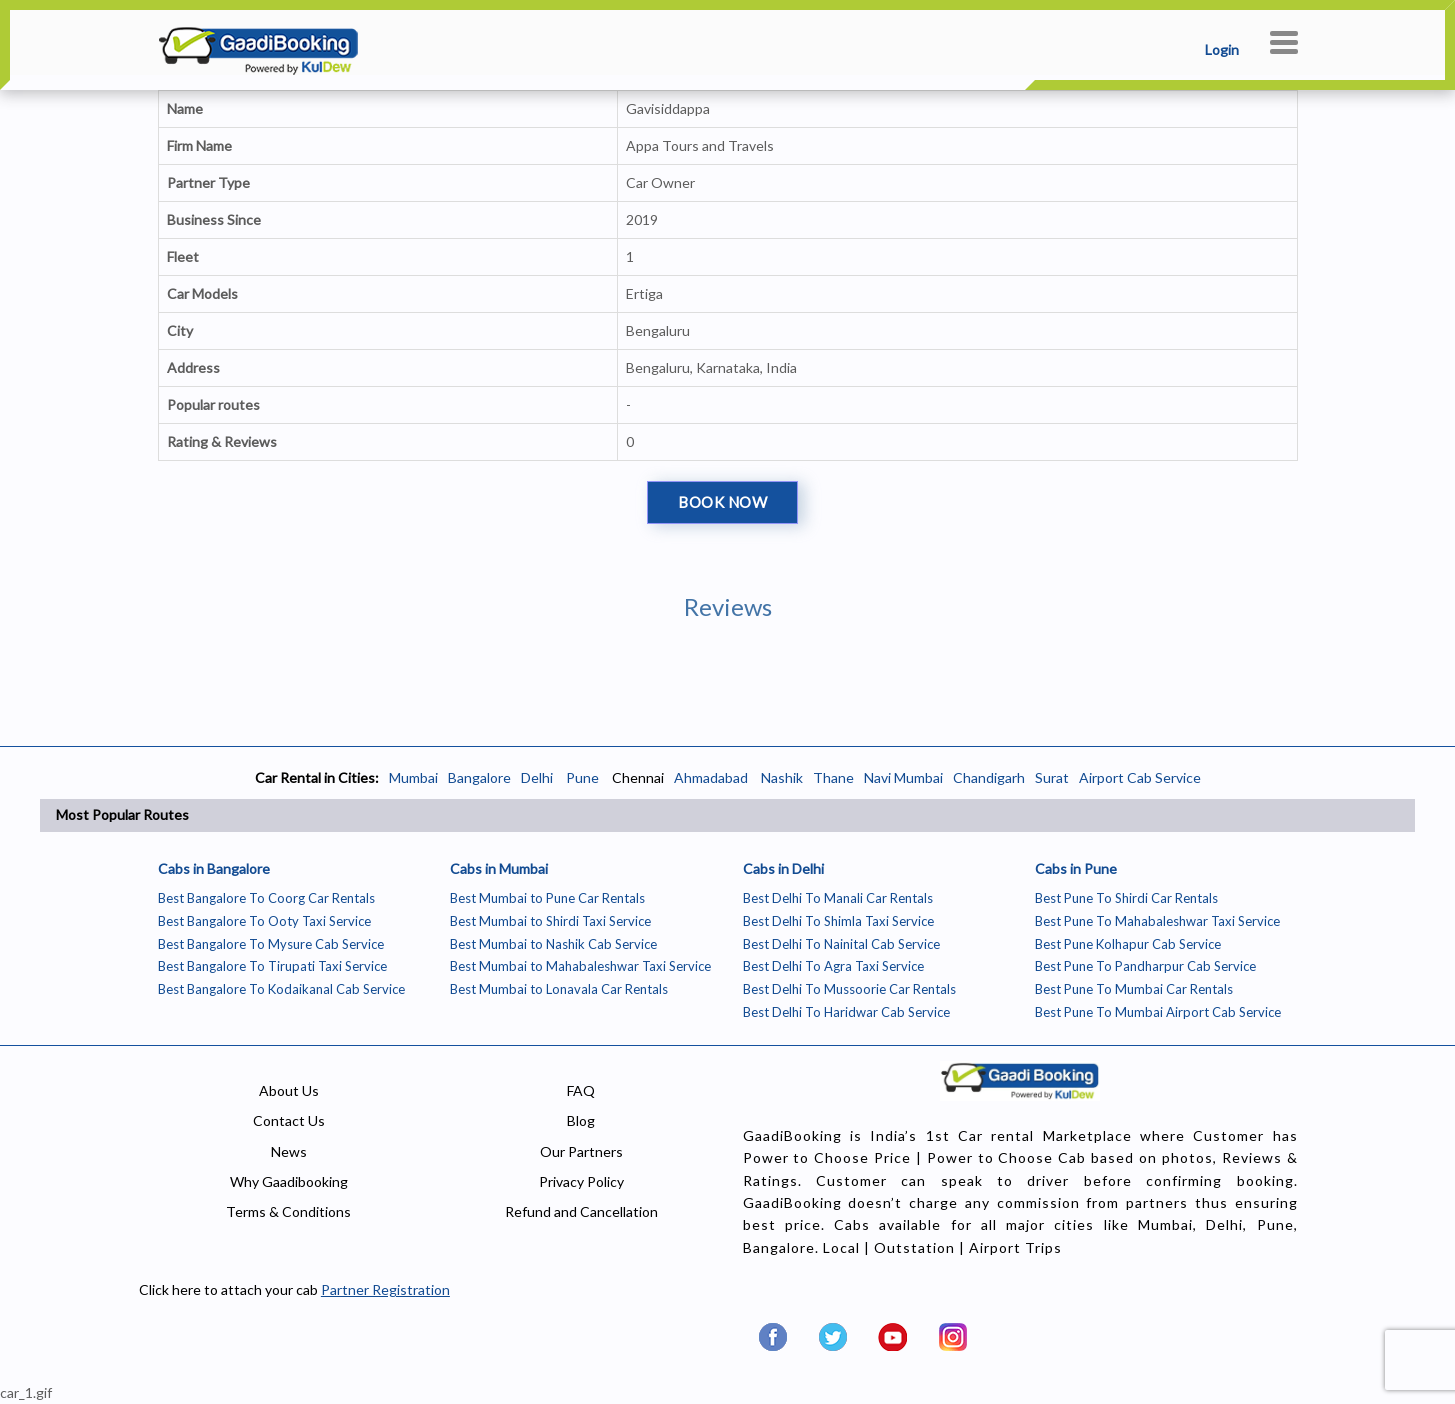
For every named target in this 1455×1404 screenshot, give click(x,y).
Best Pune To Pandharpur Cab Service (1145, 966)
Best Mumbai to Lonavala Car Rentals (559, 989)
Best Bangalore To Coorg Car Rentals (266, 898)
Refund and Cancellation (581, 1211)
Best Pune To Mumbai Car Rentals (1134, 989)
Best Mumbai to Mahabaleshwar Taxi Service (580, 966)
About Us (289, 1090)
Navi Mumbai (903, 777)
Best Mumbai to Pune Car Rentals (547, 898)
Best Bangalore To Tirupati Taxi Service (272, 966)
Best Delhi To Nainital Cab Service (841, 944)
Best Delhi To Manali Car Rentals (838, 898)
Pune (581, 777)
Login (1222, 49)
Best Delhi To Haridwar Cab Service (846, 1012)
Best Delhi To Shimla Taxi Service (838, 921)
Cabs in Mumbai (499, 868)
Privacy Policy (581, 1181)
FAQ (581, 1090)
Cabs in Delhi (783, 868)
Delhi (537, 777)
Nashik (782, 777)
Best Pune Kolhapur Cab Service (1128, 944)
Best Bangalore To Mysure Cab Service (271, 944)
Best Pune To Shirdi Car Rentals (1126, 898)
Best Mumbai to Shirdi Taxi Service (550, 921)
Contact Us (289, 1120)
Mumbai (413, 777)
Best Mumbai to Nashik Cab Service (553, 944)
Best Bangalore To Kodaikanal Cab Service (281, 989)
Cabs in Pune (1076, 868)
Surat (1052, 777)
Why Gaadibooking (289, 1181)
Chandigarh (989, 777)
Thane (833, 777)
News (289, 1151)
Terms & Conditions (288, 1211)
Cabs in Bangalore (214, 868)
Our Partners (581, 1151)
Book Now (722, 502)
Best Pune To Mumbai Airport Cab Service (1158, 1012)
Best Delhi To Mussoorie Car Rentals (849, 989)
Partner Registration (385, 1289)
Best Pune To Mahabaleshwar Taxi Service (1157, 921)
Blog (581, 1120)
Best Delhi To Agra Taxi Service (833, 966)
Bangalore (479, 777)
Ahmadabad (711, 777)
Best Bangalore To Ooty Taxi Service (264, 921)
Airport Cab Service (1140, 777)
